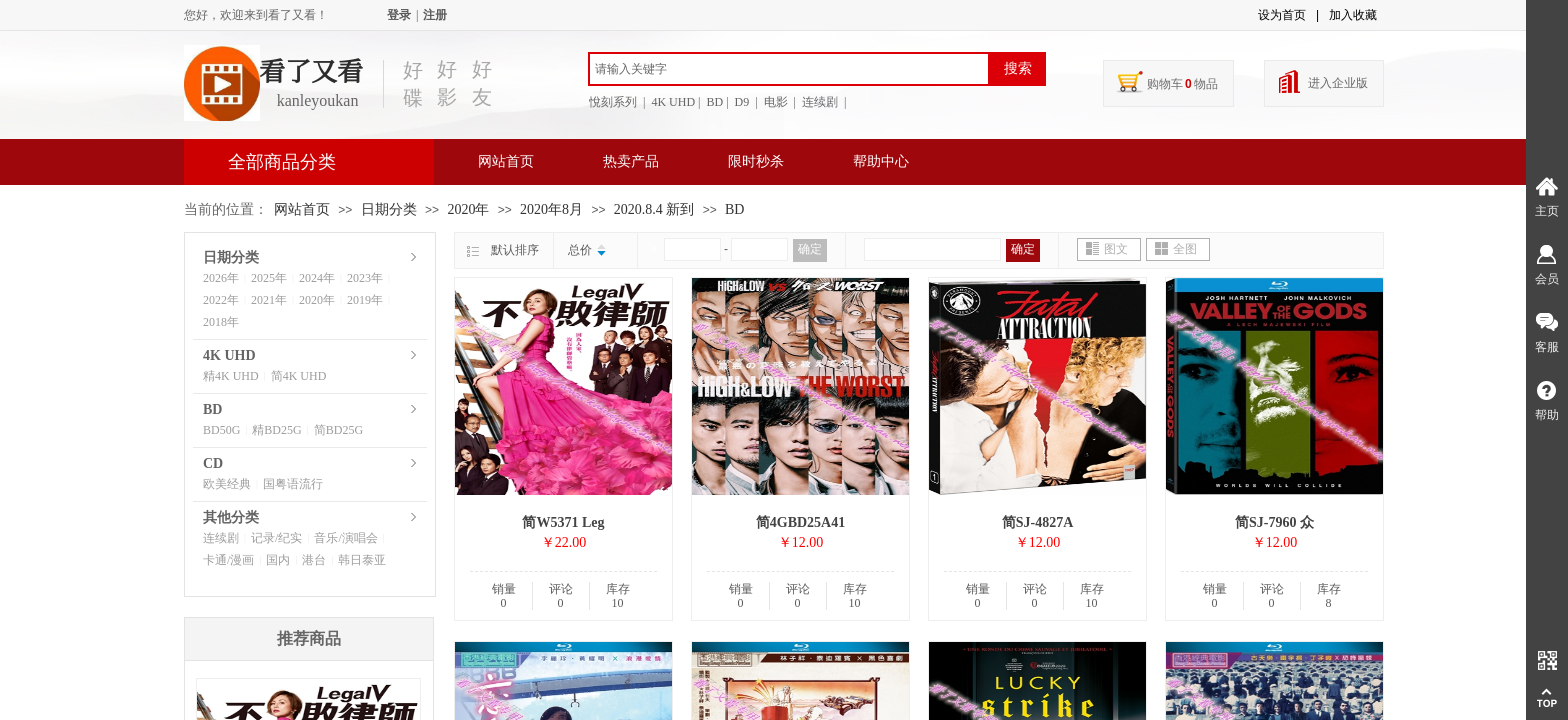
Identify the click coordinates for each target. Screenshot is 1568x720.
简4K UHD (299, 376)
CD (213, 463)
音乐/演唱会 (345, 538)
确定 (810, 249)
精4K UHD (231, 376)
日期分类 (389, 209)
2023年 (365, 278)
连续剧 (221, 538)
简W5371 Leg (563, 522)
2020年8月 (551, 209)
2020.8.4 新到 (654, 209)
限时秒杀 (756, 161)
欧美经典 (227, 484)
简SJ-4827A (1038, 522)
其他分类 (231, 517)
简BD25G (338, 430)
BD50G (221, 430)
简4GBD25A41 (800, 522)
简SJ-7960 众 (1274, 522)
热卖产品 (631, 161)
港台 (314, 560)
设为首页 (1282, 15)
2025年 (269, 278)
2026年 (221, 278)
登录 (399, 15)
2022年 (221, 300)
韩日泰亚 (362, 560)
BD (734, 209)
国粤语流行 (293, 484)
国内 (278, 560)
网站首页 (506, 161)
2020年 (468, 209)
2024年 (317, 278)
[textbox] (789, 69)
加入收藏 (1353, 15)
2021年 (269, 300)
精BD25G (276, 430)
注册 (435, 15)
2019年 (365, 300)
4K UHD (229, 355)
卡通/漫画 (228, 560)
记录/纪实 (276, 538)
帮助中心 (881, 161)
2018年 (221, 322)
